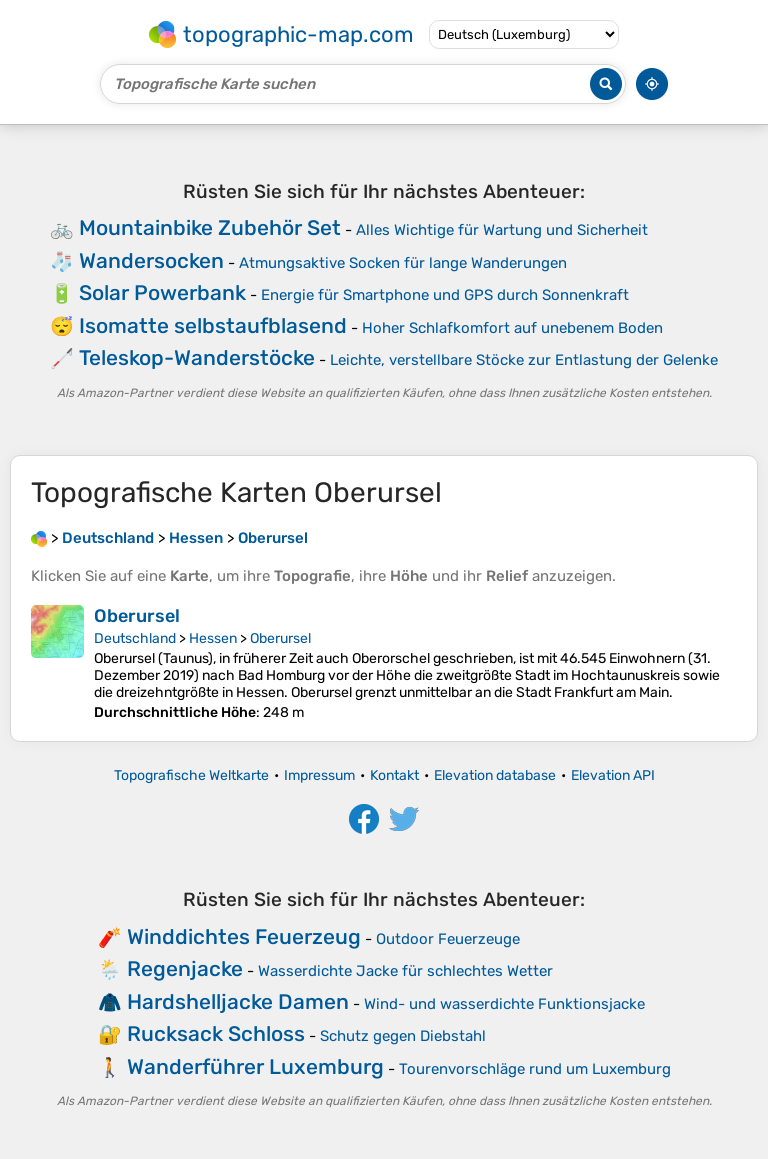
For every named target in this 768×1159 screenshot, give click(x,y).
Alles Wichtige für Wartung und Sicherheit (502, 230)
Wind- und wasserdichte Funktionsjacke (504, 1004)
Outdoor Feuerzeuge (448, 939)
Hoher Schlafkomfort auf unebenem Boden (512, 328)
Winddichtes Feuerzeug (244, 936)
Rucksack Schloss (216, 1033)
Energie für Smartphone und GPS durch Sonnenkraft (445, 295)
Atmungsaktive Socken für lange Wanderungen (403, 263)
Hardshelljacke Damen (238, 1001)
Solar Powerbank (162, 292)
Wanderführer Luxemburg (255, 1066)
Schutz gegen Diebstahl (403, 1036)
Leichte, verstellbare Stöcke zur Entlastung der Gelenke (524, 360)
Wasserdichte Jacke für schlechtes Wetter (405, 971)
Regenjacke (185, 968)
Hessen (213, 638)
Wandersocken (151, 260)
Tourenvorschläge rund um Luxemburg (535, 1069)
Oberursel (137, 616)
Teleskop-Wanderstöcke (197, 357)
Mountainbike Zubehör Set (210, 227)
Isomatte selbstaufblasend (213, 325)
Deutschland (135, 638)
